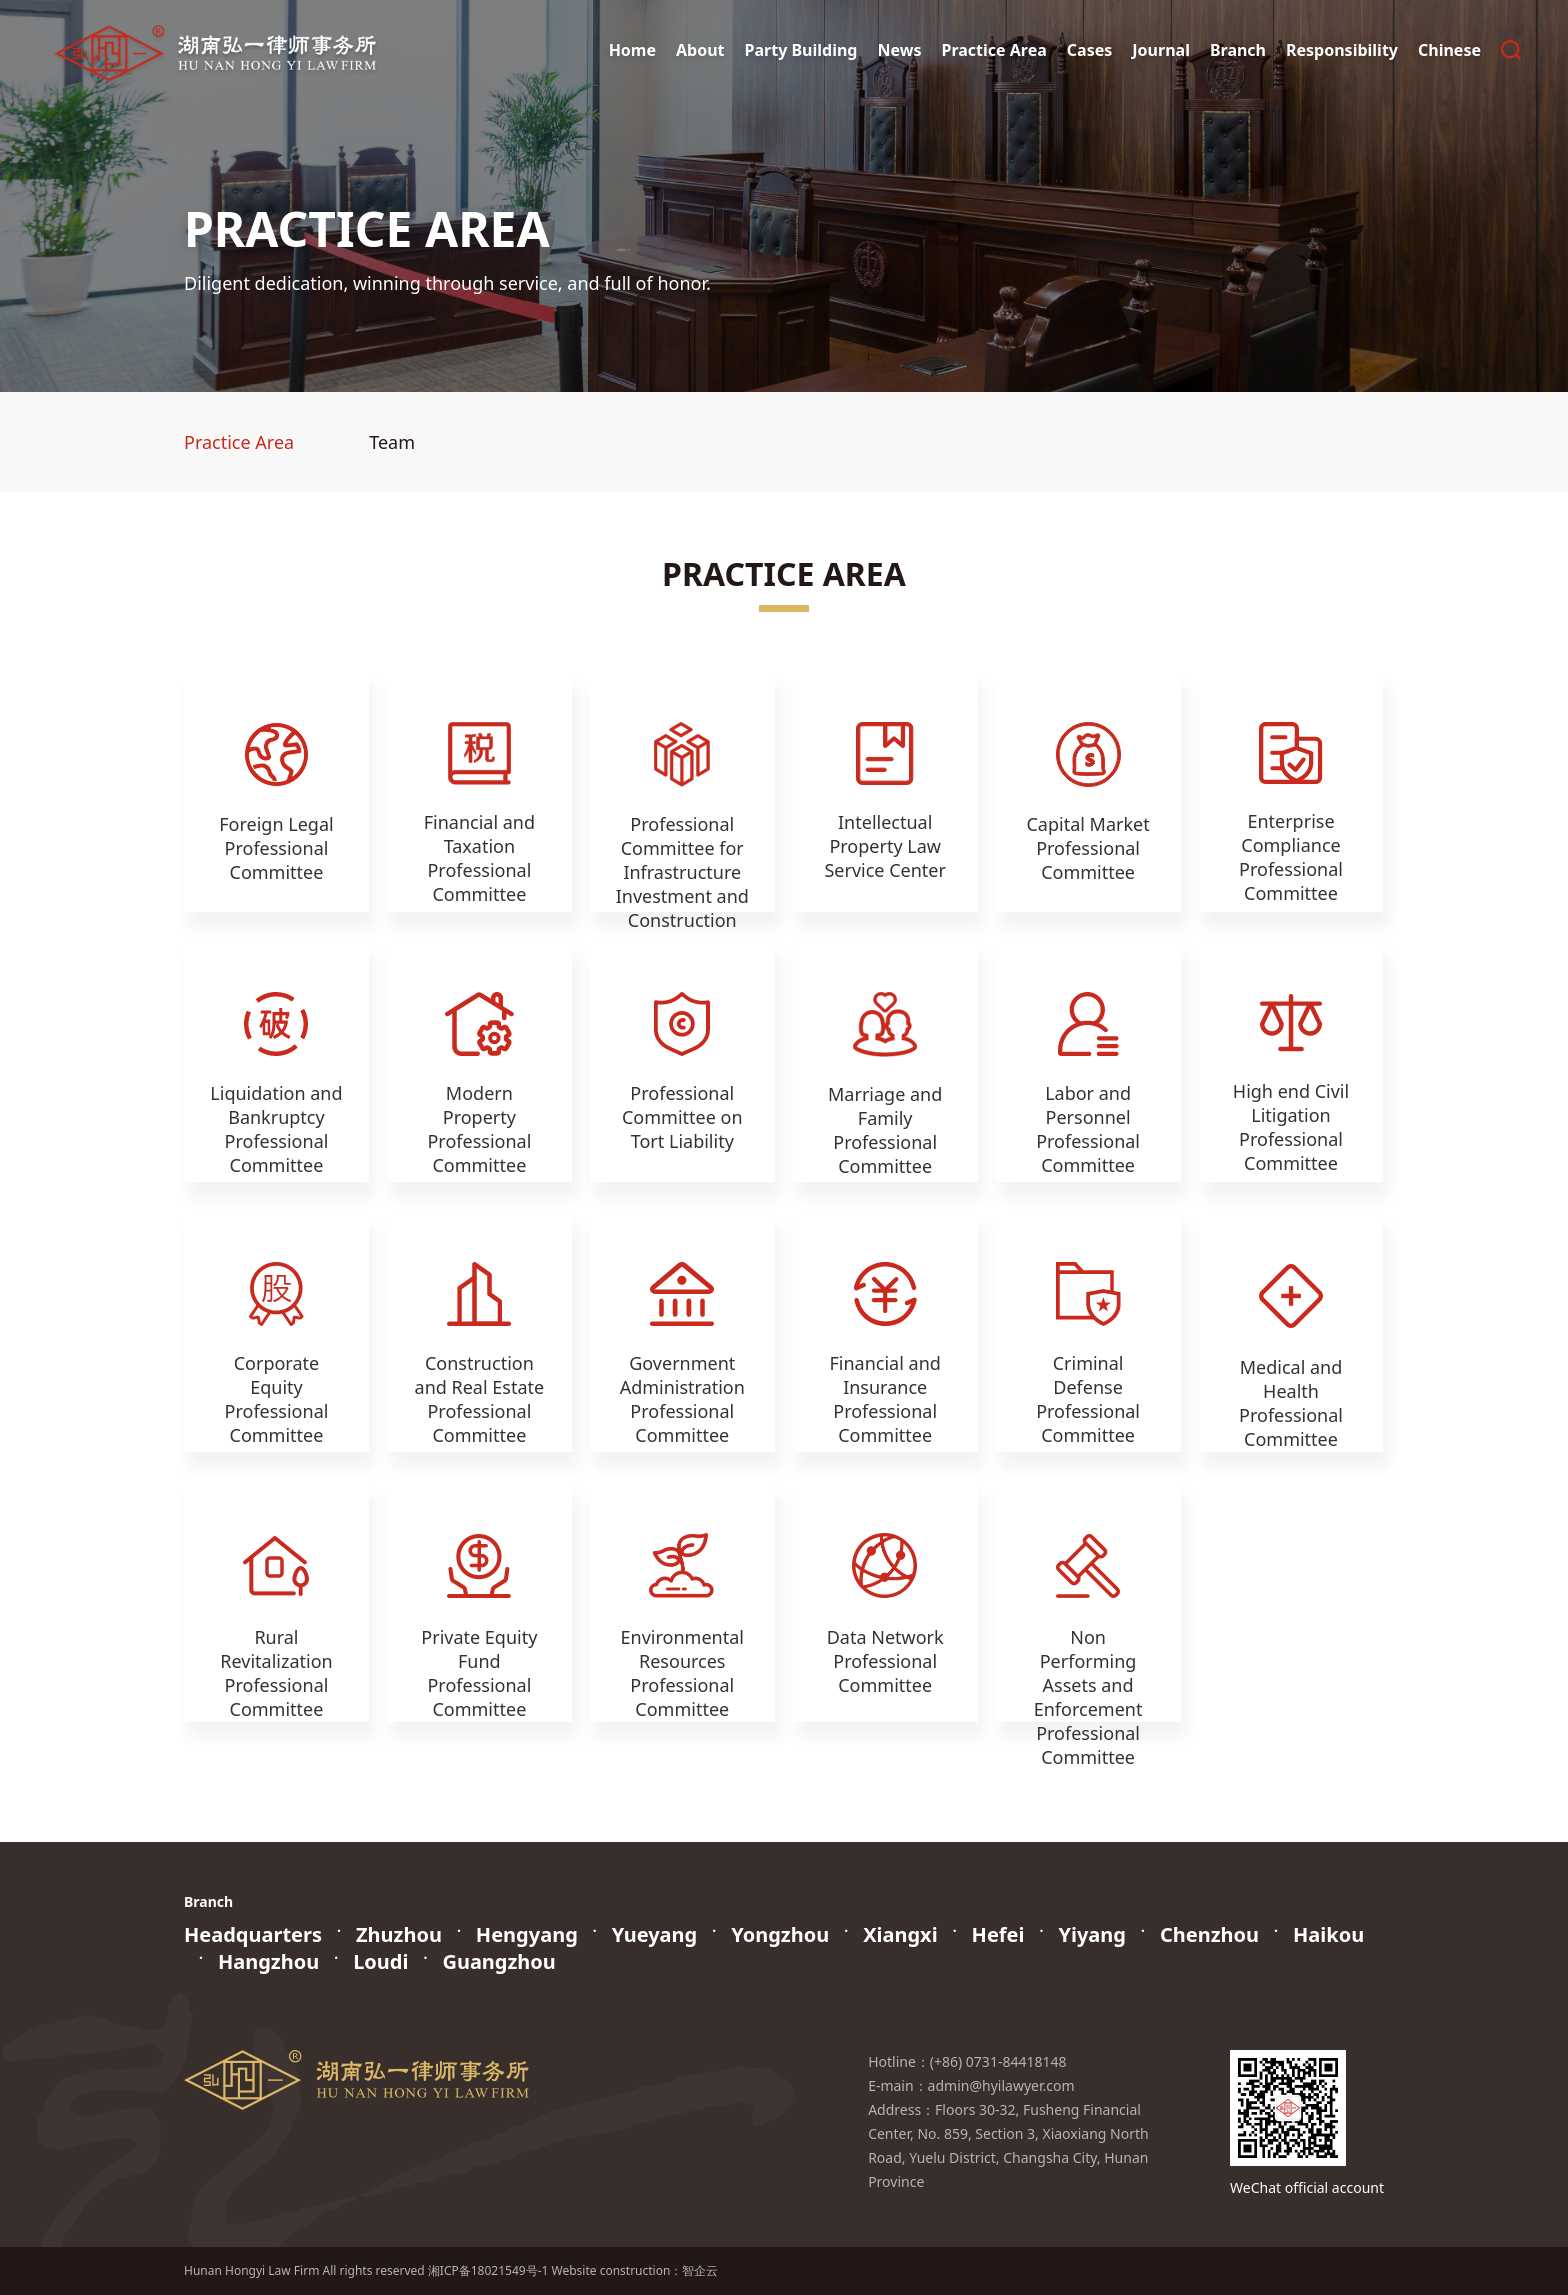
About (700, 50)
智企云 (700, 2270)
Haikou (1328, 1934)
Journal (1161, 50)
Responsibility (1342, 50)
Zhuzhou (399, 1934)
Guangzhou (498, 1961)
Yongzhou (780, 1934)
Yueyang (655, 1934)
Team (392, 442)
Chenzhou (1209, 1934)
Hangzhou (268, 1961)
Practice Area (993, 50)
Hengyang (527, 1934)
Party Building (801, 50)
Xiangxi (900, 1934)
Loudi (380, 1961)
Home (632, 50)
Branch (1238, 50)
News (899, 50)
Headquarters (253, 1934)
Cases (1089, 50)
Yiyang (1092, 1934)
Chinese (1449, 50)
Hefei (998, 1934)
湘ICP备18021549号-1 (488, 2270)
